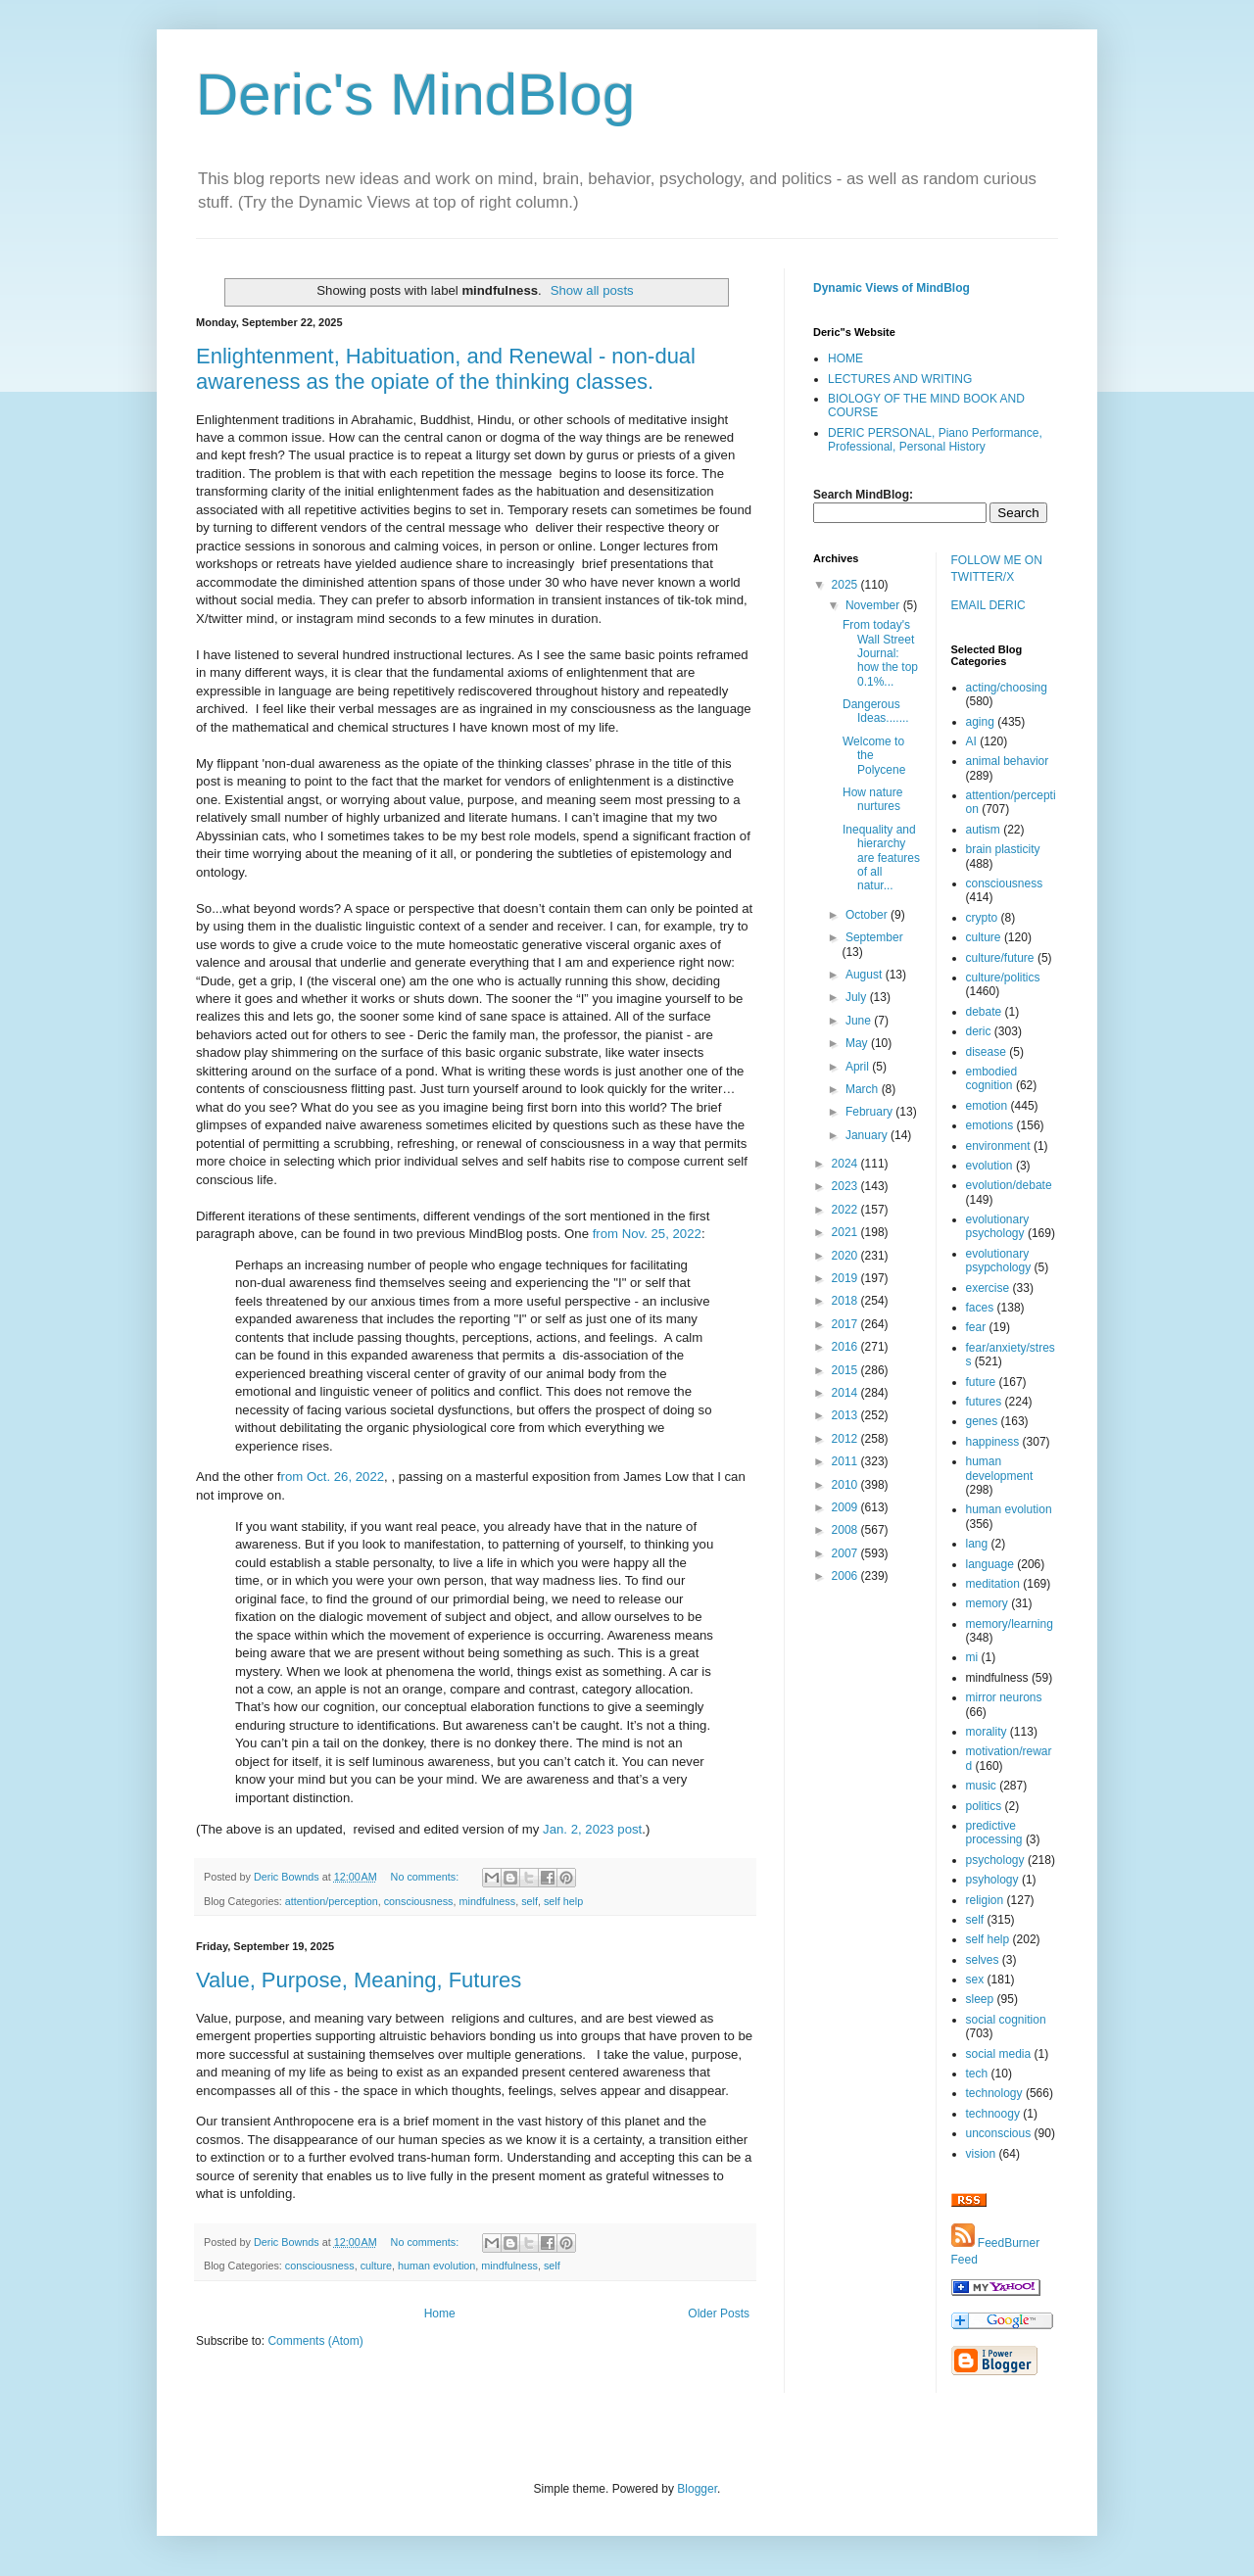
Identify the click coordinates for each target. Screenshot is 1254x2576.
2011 (846, 1461)
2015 (846, 1370)
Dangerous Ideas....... (876, 711)
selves (982, 1960)
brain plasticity (1003, 849)
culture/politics (1003, 977)
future (981, 1382)
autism (983, 829)
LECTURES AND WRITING (900, 379)
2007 (846, 1553)
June (859, 1020)
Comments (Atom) (314, 2341)
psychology (995, 1860)
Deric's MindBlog (415, 94)
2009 (846, 1507)
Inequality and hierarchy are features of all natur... (881, 858)
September (874, 937)
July (857, 997)
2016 (846, 1347)
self (529, 1901)
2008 (846, 1530)
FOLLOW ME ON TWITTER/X (996, 568)
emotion (987, 1106)
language (990, 1564)
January (868, 1135)
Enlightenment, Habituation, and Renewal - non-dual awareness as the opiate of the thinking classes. (446, 369)
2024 (846, 1163)
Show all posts (592, 290)
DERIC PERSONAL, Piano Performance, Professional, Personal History (935, 439)
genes (982, 1421)
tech (977, 2073)
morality (986, 1732)
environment (998, 1146)
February (870, 1112)
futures (984, 1401)
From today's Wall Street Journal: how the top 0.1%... (880, 653)
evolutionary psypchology (999, 1260)
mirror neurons (1004, 1697)
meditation (993, 1584)
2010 (846, 1485)
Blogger (697, 2489)
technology (994, 2093)
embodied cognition (992, 1078)
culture (376, 2265)
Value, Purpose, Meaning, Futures (358, 1980)
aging (980, 722)
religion (985, 1900)
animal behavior (1007, 761)
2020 (846, 1256)
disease (986, 1052)
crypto (982, 918)
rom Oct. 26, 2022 (333, 1476)
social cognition (1006, 2020)
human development (1000, 1468)
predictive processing (994, 1832)
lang (977, 1543)
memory (987, 1603)
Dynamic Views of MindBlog (891, 288)
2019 (846, 1278)
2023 (846, 1186)
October (868, 915)
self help (563, 1901)
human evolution (436, 2265)
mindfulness (487, 1901)
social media (999, 2054)
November (874, 605)
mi (972, 1657)
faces (980, 1307)
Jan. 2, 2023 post (592, 1829)
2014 (846, 1393)
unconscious (999, 2133)
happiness (993, 1442)
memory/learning (1009, 1624)
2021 (846, 1232)
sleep (980, 1999)
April (858, 1066)
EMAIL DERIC (988, 605)
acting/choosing (1006, 687)
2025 (846, 585)
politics (984, 1806)
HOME (845, 358)
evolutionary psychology (998, 1226)
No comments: (426, 1877)
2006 (846, 1576)
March (863, 1089)
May (858, 1043)
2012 (846, 1439)
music (981, 1785)
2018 (846, 1301)
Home (440, 2313)
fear (976, 1327)
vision (981, 2154)
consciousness (419, 1901)
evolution (989, 1165)
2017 (846, 1324)
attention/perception (331, 1901)
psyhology (992, 1879)
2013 (846, 1415)
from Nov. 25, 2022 (647, 1233)
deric (978, 1031)
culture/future (1000, 958)
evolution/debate (1009, 1185)
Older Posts (718, 2313)
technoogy (993, 2114)
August (865, 974)
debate (984, 1012)
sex (975, 1979)
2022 (846, 1209)
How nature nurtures (872, 799)
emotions (990, 1125)
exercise (988, 1288)
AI (971, 741)
